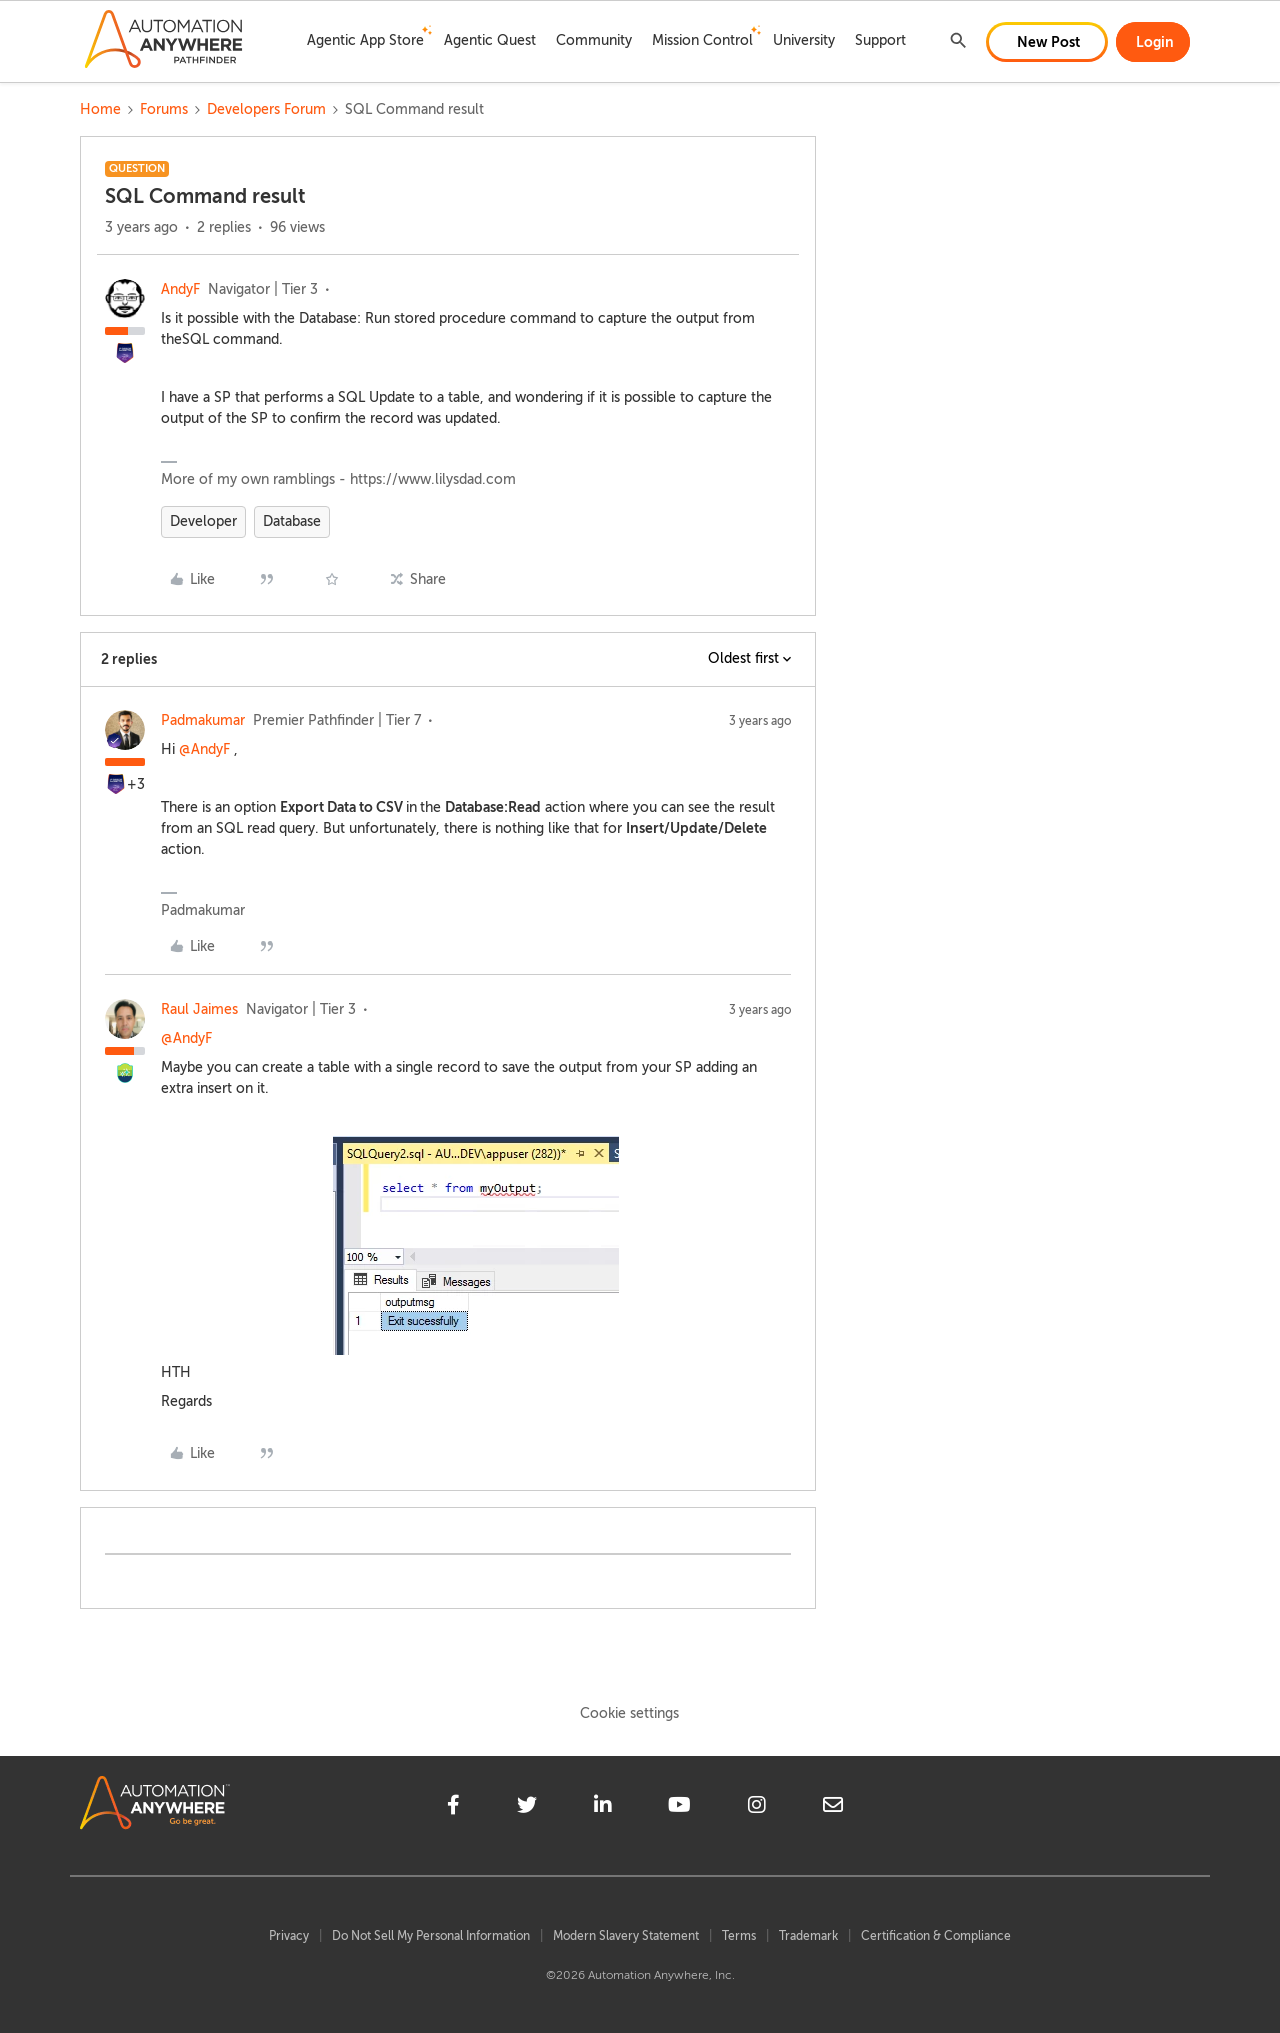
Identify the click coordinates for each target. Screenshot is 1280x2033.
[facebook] (453, 1808)
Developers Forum (266, 109)
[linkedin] (603, 1808)
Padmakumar (203, 720)
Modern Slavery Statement (626, 1936)
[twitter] (527, 1808)
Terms (739, 1936)
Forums (164, 109)
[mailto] (833, 1808)
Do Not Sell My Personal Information (431, 1936)
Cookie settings (629, 1713)
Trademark (808, 1936)
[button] (1047, 42)
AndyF (180, 289)
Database (292, 521)
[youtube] (679, 1808)
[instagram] (757, 1808)
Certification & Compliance (936, 1936)
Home (100, 109)
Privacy (289, 1936)
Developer (203, 521)
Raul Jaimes (199, 1009)
